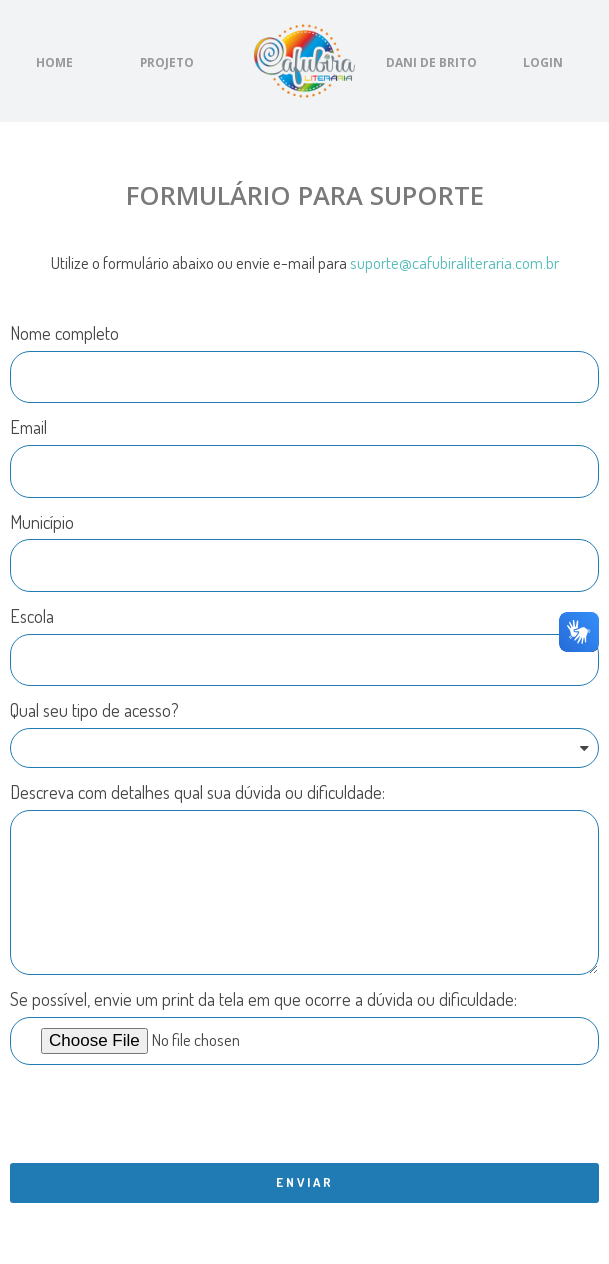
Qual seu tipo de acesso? (94, 710)
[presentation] (162, 1114)
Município (42, 522)
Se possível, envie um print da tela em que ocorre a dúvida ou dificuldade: (263, 999)
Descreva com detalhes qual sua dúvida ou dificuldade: (197, 792)
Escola (32, 616)
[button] (54, 63)
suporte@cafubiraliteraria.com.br (454, 262)
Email (28, 427)
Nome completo (64, 333)
